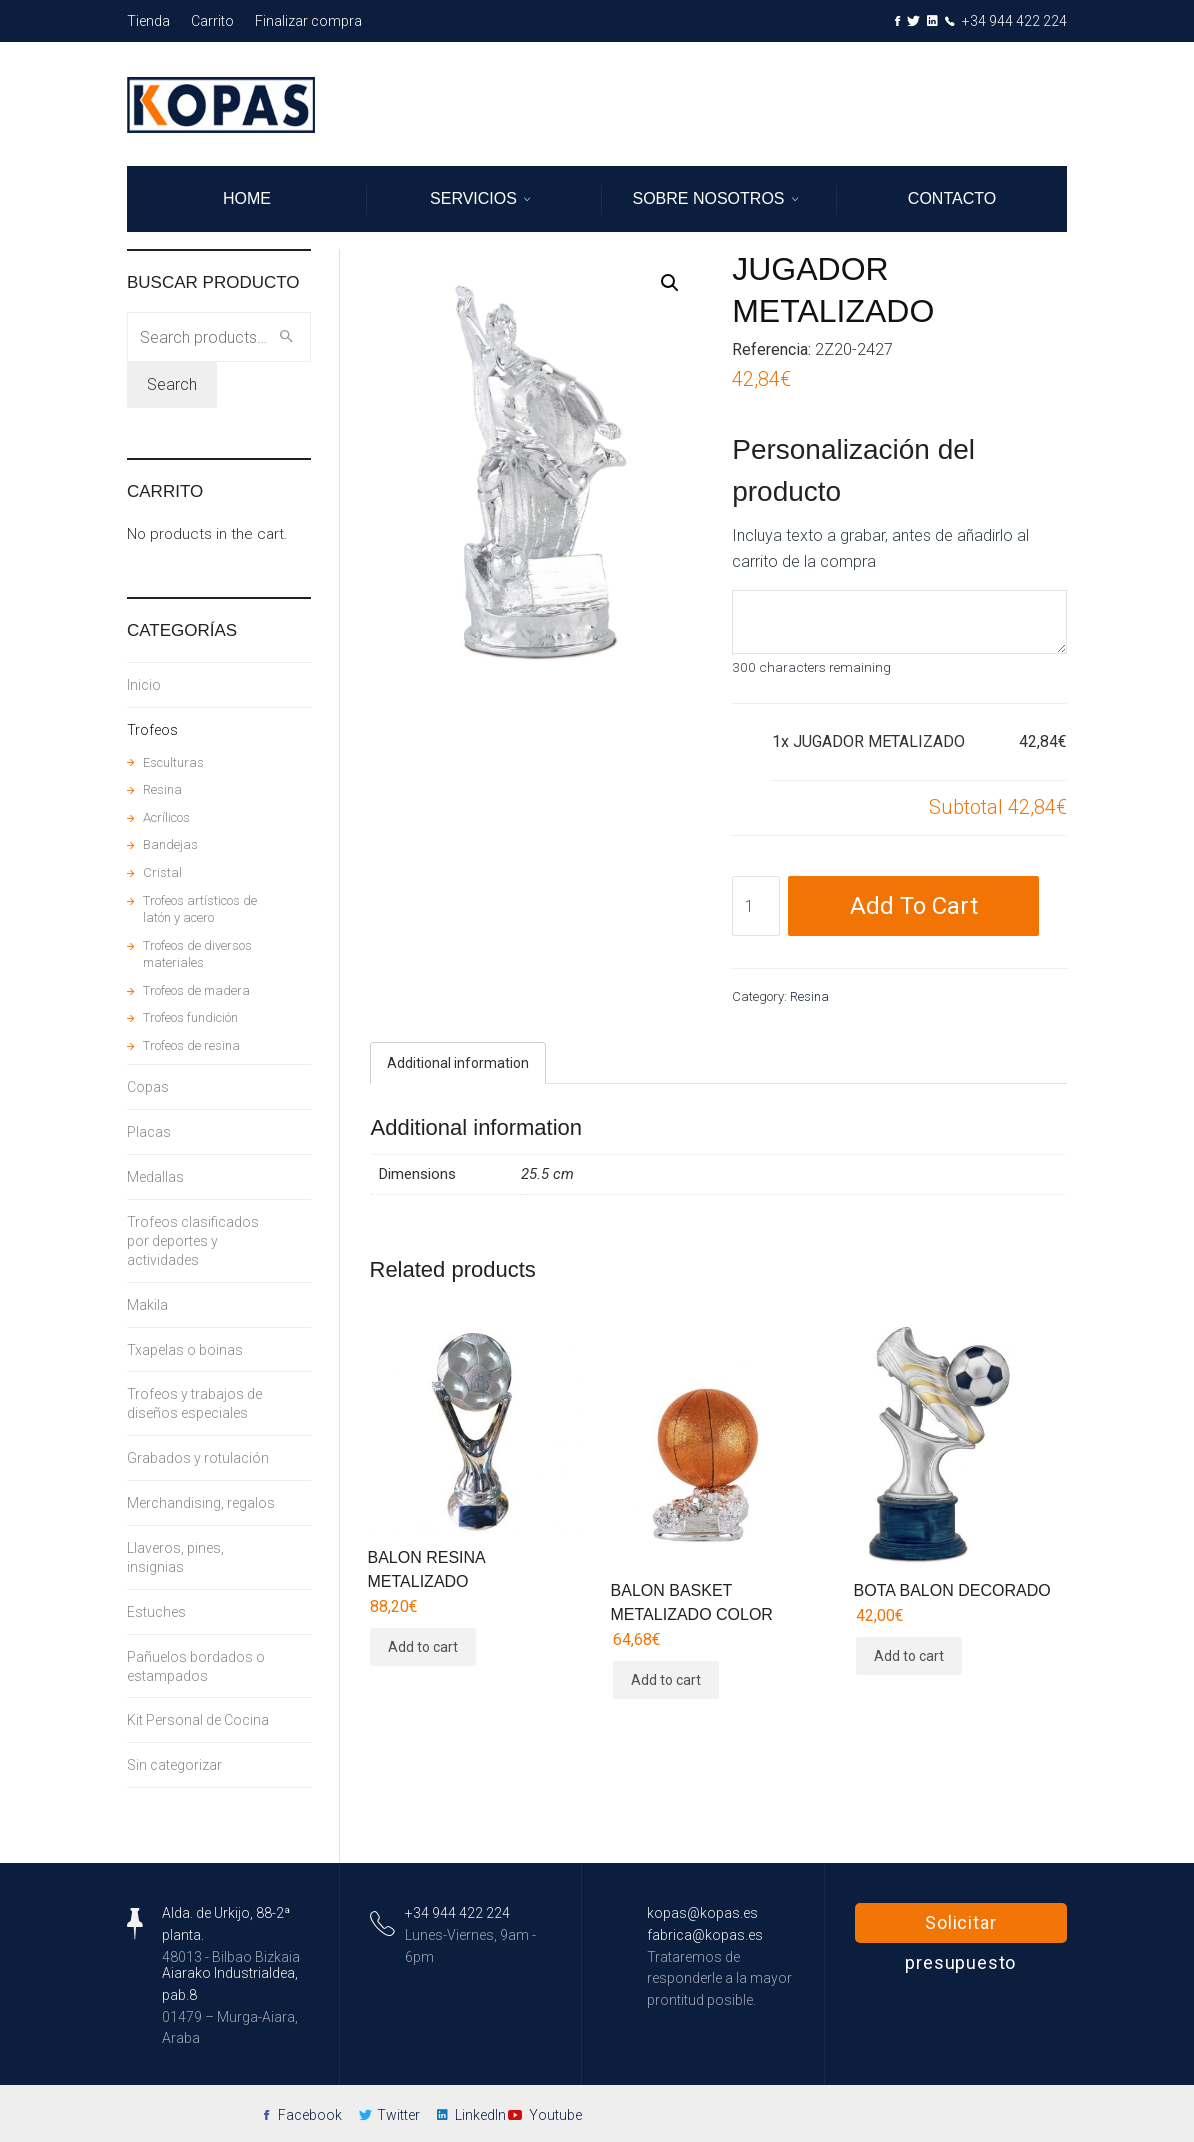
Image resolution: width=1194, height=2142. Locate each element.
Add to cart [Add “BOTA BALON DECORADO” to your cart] (909, 1656)
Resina (809, 996)
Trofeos (152, 730)
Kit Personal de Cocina (198, 1720)
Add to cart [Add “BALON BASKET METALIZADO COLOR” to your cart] (666, 1680)
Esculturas (173, 762)
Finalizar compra (308, 21)
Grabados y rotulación (198, 1458)
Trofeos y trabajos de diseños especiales (194, 1403)
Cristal (162, 872)
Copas (148, 1087)
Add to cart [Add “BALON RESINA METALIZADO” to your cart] (423, 1647)
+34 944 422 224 (1014, 21)
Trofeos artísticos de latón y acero (200, 909)
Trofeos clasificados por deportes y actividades (193, 1241)
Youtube (555, 2115)
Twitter (398, 2115)
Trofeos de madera (196, 990)
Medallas (155, 1177)
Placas (149, 1132)
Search (172, 384)
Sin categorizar (174, 1765)
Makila (147, 1305)
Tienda (148, 21)
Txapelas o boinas (185, 1350)
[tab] (458, 1063)
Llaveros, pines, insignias (175, 1557)
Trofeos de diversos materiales (197, 954)
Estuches (156, 1612)
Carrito (212, 21)
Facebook (310, 2115)
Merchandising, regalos (201, 1503)
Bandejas (170, 844)
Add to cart (914, 906)
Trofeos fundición (190, 1017)
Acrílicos (166, 817)
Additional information (458, 1063)
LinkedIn (480, 2115)
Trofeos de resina (191, 1045)
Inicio (144, 685)
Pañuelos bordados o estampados (196, 1666)
